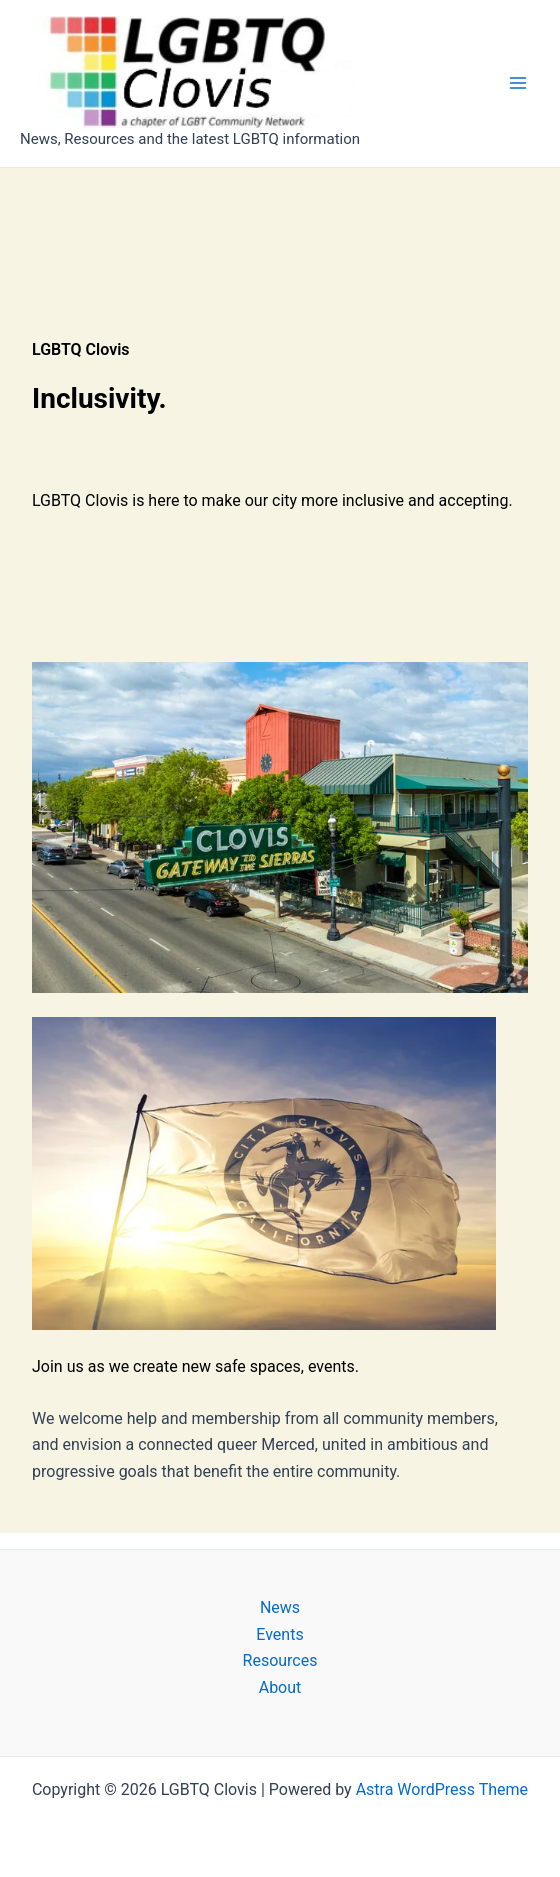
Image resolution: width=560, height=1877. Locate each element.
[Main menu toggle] (518, 83)
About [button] (280, 1687)
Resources (280, 1660)
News (280, 1607)
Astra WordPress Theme (442, 1789)
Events (279, 1634)
